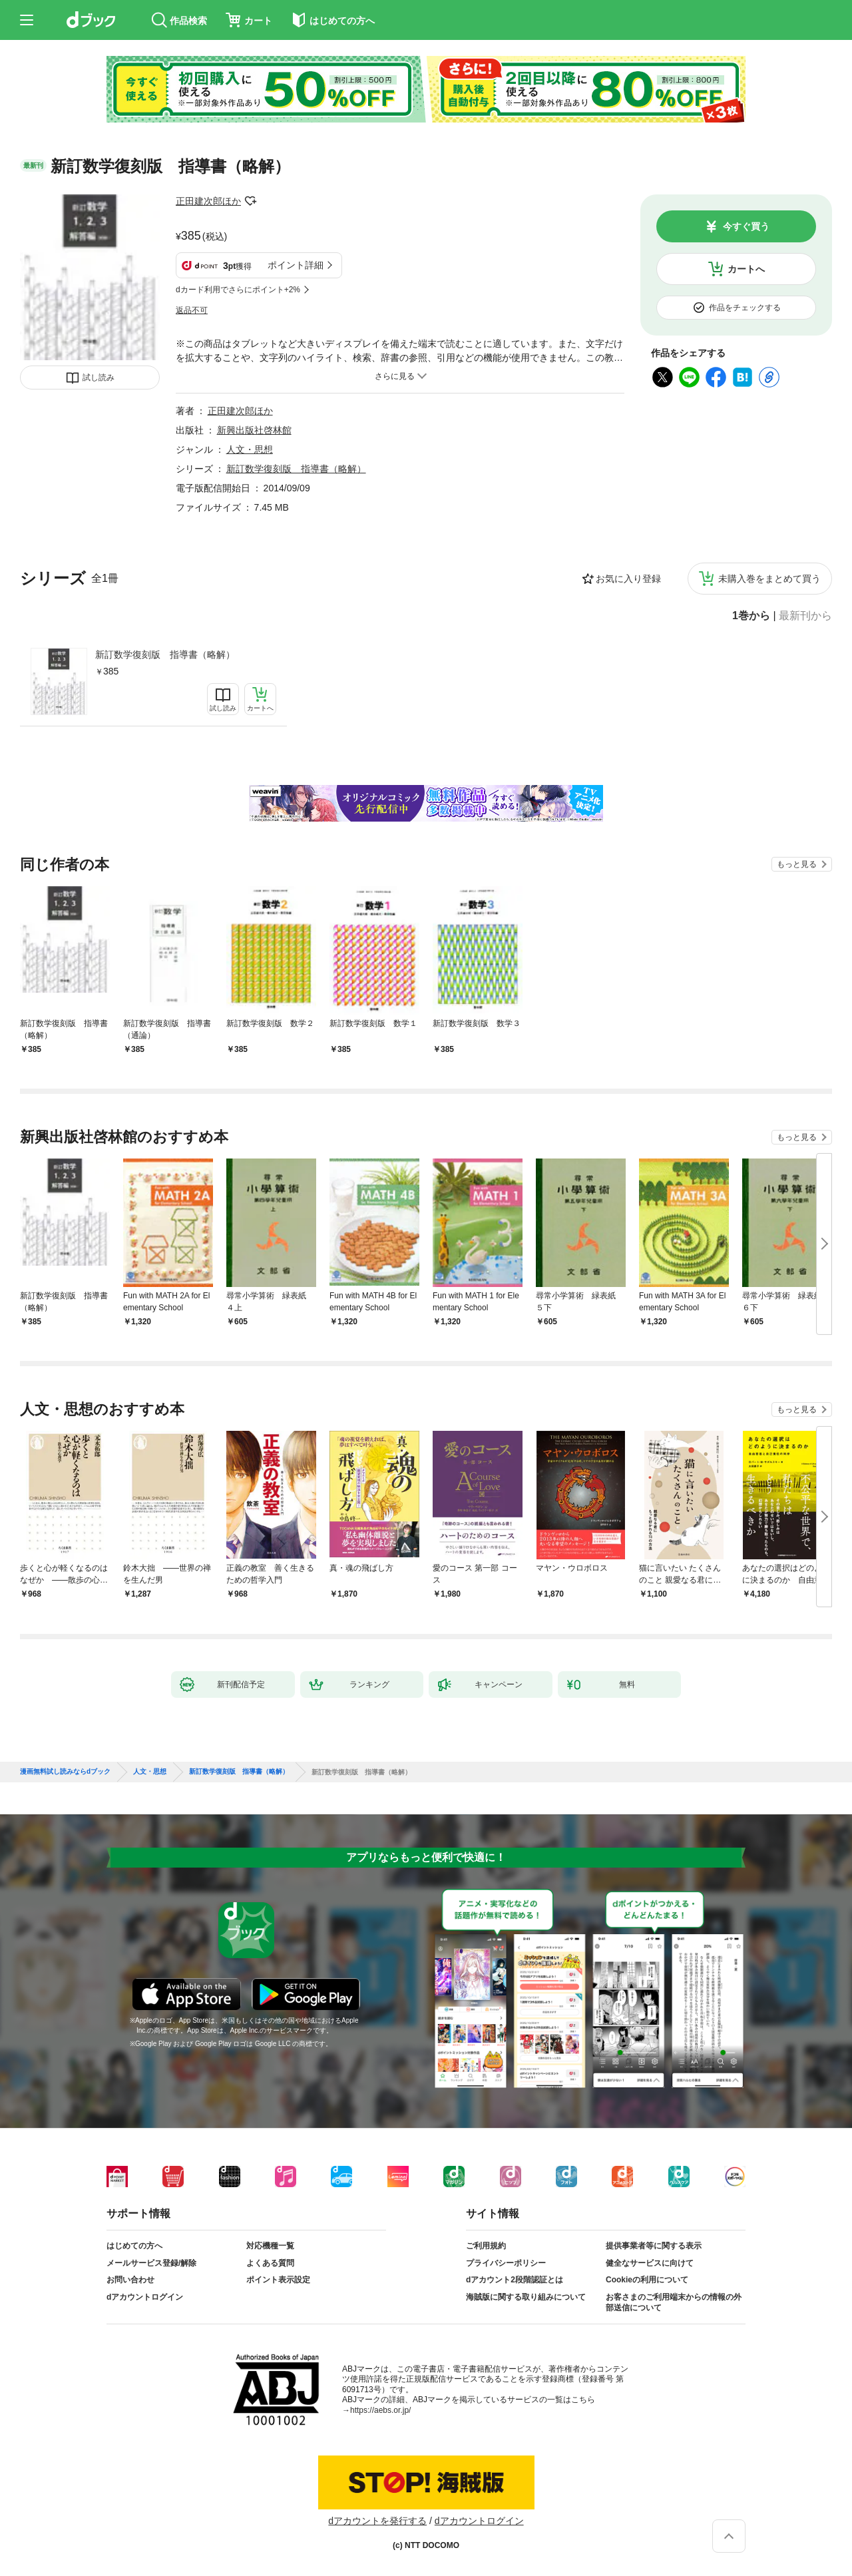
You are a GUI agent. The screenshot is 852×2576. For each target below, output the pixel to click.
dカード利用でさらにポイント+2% (238, 289)
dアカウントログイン (144, 2297)
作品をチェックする (745, 307)
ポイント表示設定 (278, 2279)
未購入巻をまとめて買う (769, 578)
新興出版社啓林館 (254, 430)
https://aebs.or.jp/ (380, 2410)
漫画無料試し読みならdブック (65, 1771)
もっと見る (797, 864)
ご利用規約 (486, 2245)
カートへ (746, 269)
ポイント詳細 (295, 265)
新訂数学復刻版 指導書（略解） (165, 654)
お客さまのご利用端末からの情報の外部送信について (674, 2302)
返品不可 (192, 310)
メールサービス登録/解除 (151, 2263)
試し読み (98, 377)
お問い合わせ (130, 2279)
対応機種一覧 (270, 2245)
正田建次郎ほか (208, 201)
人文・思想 (249, 449)
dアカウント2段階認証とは (514, 2279)
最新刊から (805, 616)
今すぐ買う (746, 226)
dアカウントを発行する (377, 2520)
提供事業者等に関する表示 (654, 2245)
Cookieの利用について (647, 2279)
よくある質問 (270, 2263)
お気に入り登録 (628, 578)
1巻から (751, 616)
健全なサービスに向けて (650, 2263)
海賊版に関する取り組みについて (526, 2297)
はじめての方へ (134, 2245)
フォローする (250, 201)
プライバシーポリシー (506, 2263)
